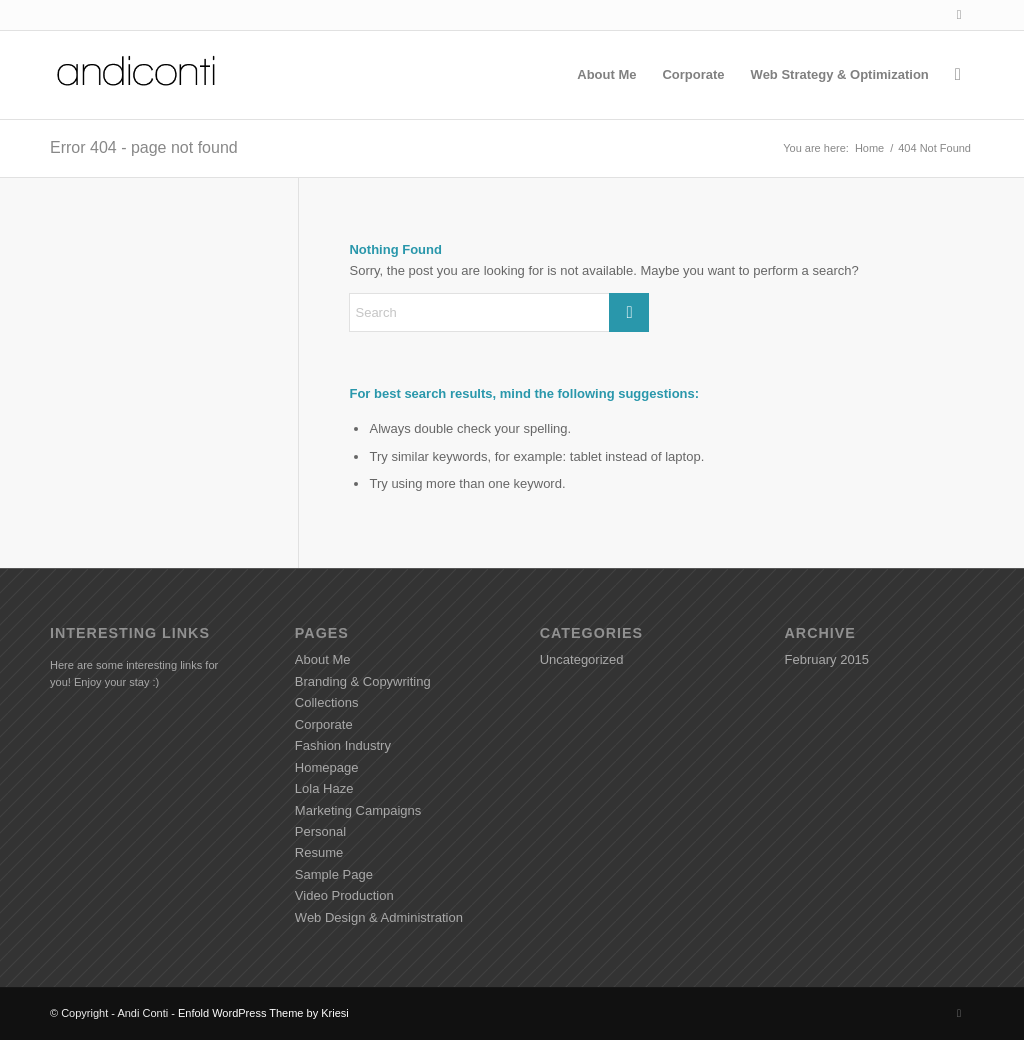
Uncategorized (582, 659)
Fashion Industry (343, 745)
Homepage (327, 767)
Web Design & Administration (379, 917)
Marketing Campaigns (358, 810)
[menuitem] (606, 75)
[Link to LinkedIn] (959, 15)
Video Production (344, 895)
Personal (320, 831)
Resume (319, 852)
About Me (323, 659)
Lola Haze (324, 788)
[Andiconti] (138, 75)
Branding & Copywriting (363, 681)
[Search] (958, 75)
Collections (327, 702)
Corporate (324, 724)
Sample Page (334, 874)
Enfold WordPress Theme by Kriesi (263, 1013)
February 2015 (827, 659)
